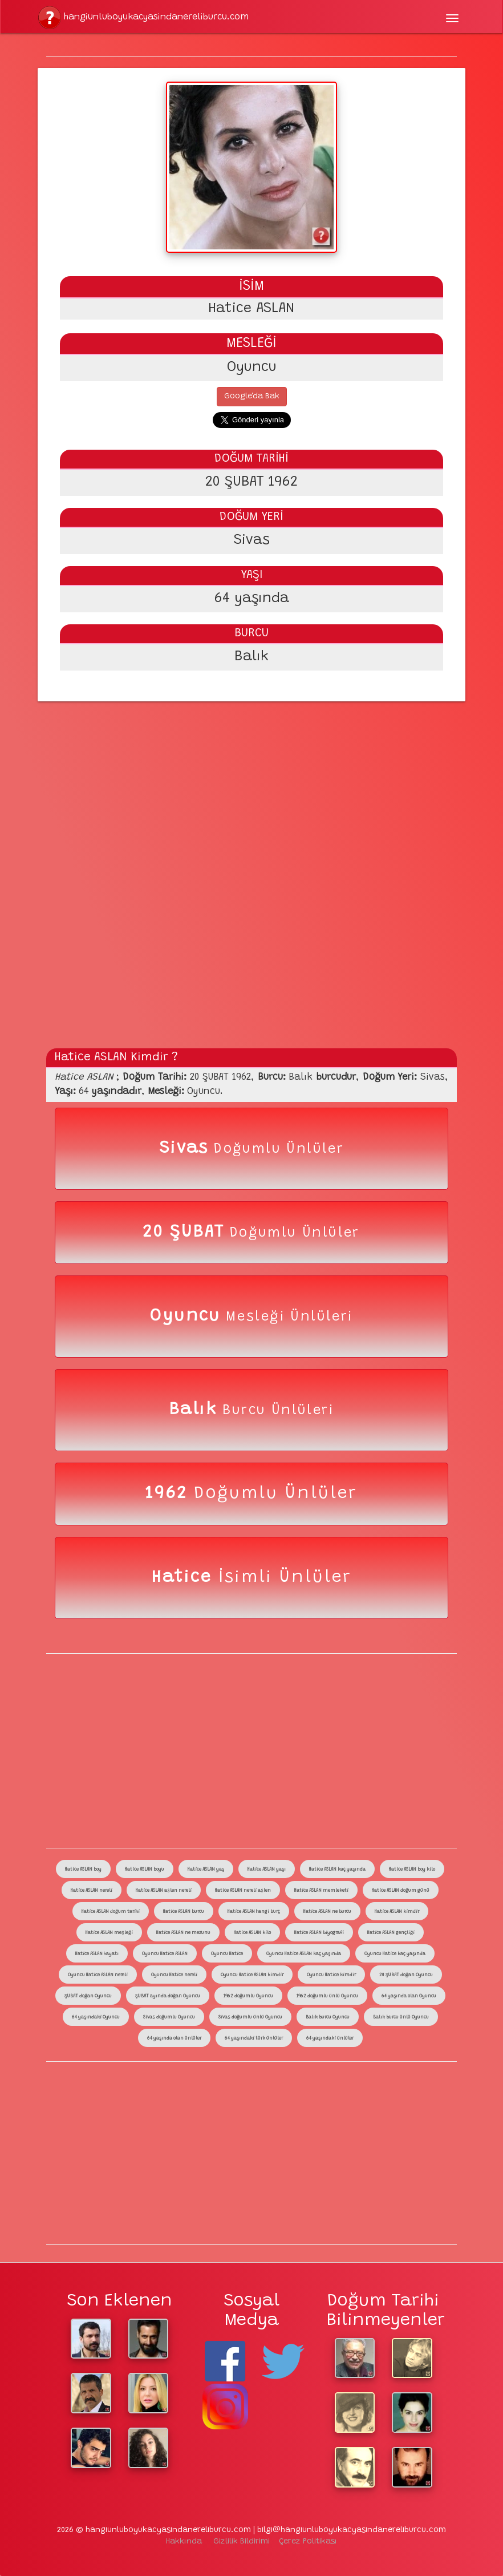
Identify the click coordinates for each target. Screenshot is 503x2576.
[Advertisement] (251, 784)
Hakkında (184, 2542)
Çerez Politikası (308, 2542)
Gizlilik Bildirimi (241, 2542)
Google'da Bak (251, 397)
